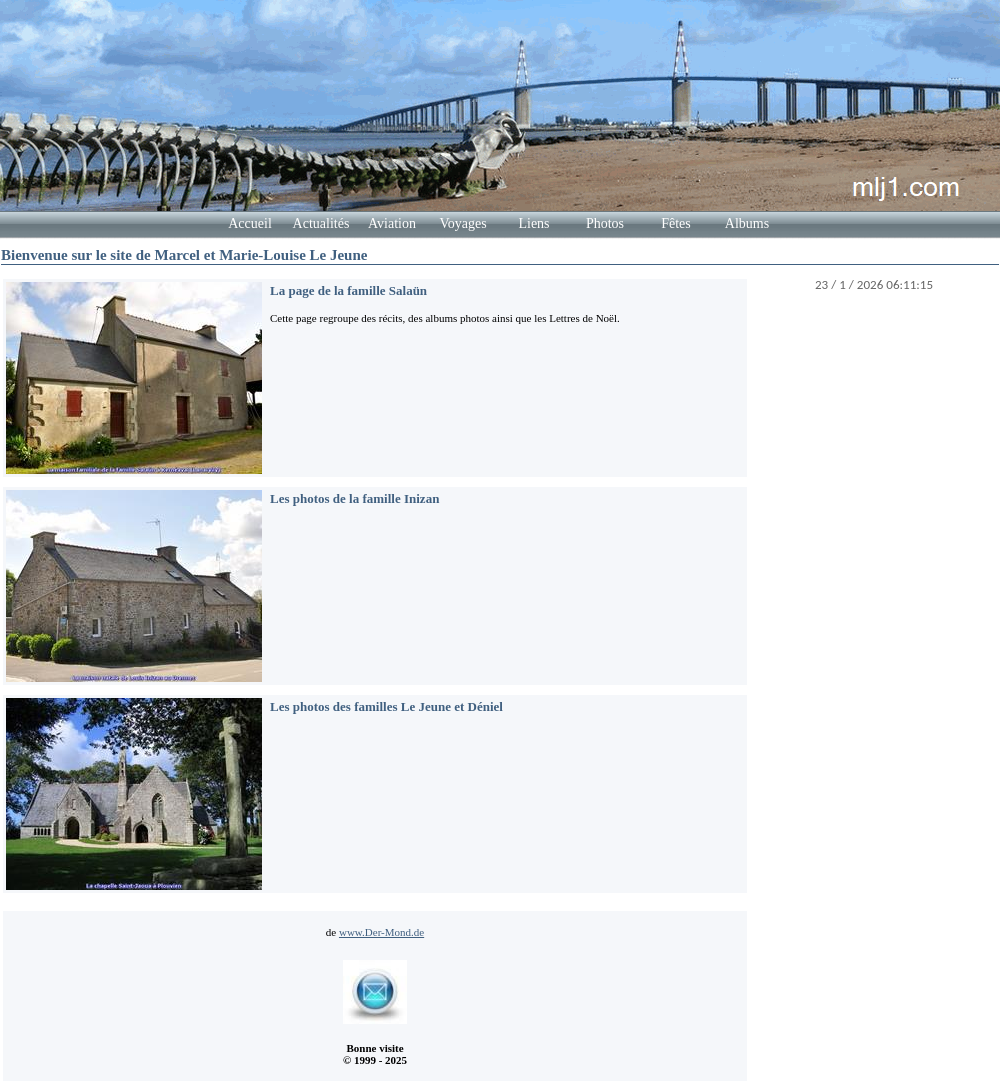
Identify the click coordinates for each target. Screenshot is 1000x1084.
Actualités (321, 223)
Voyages (462, 223)
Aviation (392, 223)
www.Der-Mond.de (381, 932)
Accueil (250, 223)
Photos (605, 223)
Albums (747, 223)
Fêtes (676, 223)
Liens (533, 223)
